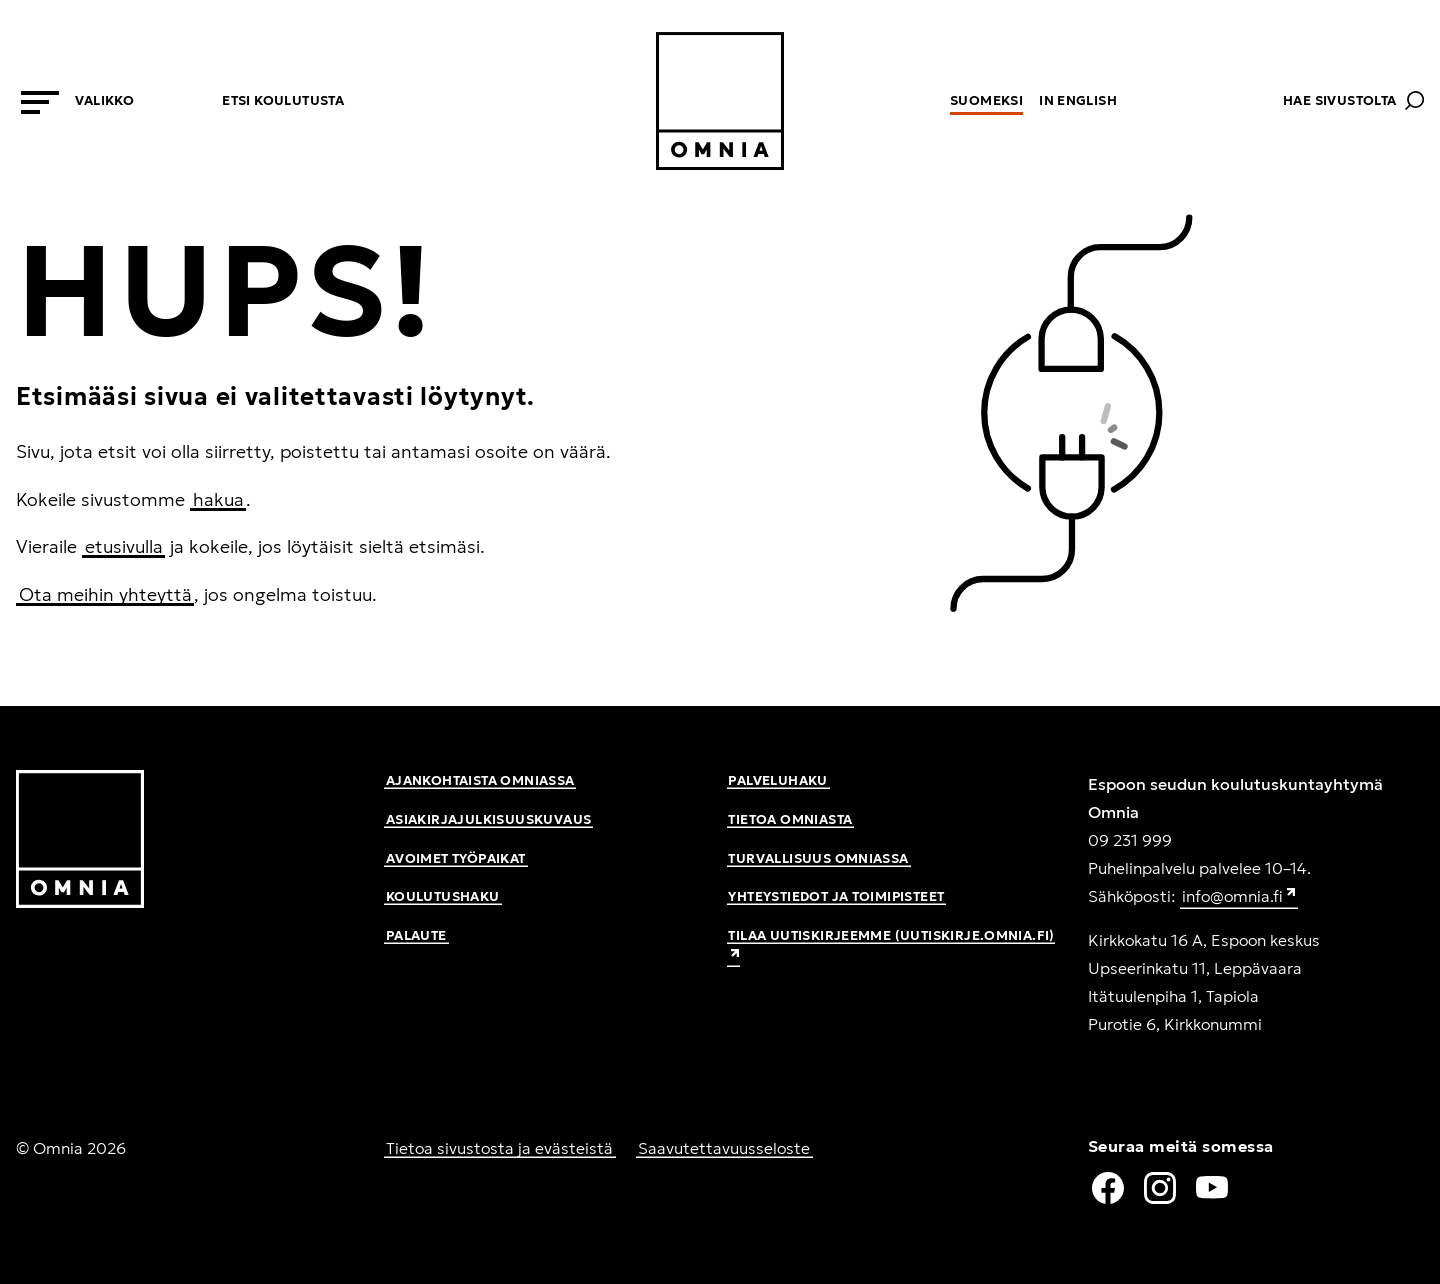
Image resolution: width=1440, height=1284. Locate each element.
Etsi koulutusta (283, 100)
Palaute (416, 935)
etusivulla (124, 546)
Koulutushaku (443, 896)
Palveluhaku (777, 780)
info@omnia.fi (1239, 897)
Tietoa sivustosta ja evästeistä (499, 1148)
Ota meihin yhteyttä (105, 594)
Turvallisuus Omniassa (818, 858)
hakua (218, 499)
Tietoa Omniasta (790, 819)
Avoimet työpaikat (456, 858)
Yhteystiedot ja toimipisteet (836, 896)
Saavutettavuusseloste (724, 1148)
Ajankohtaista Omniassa (480, 780)
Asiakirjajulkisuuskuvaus (488, 819)
